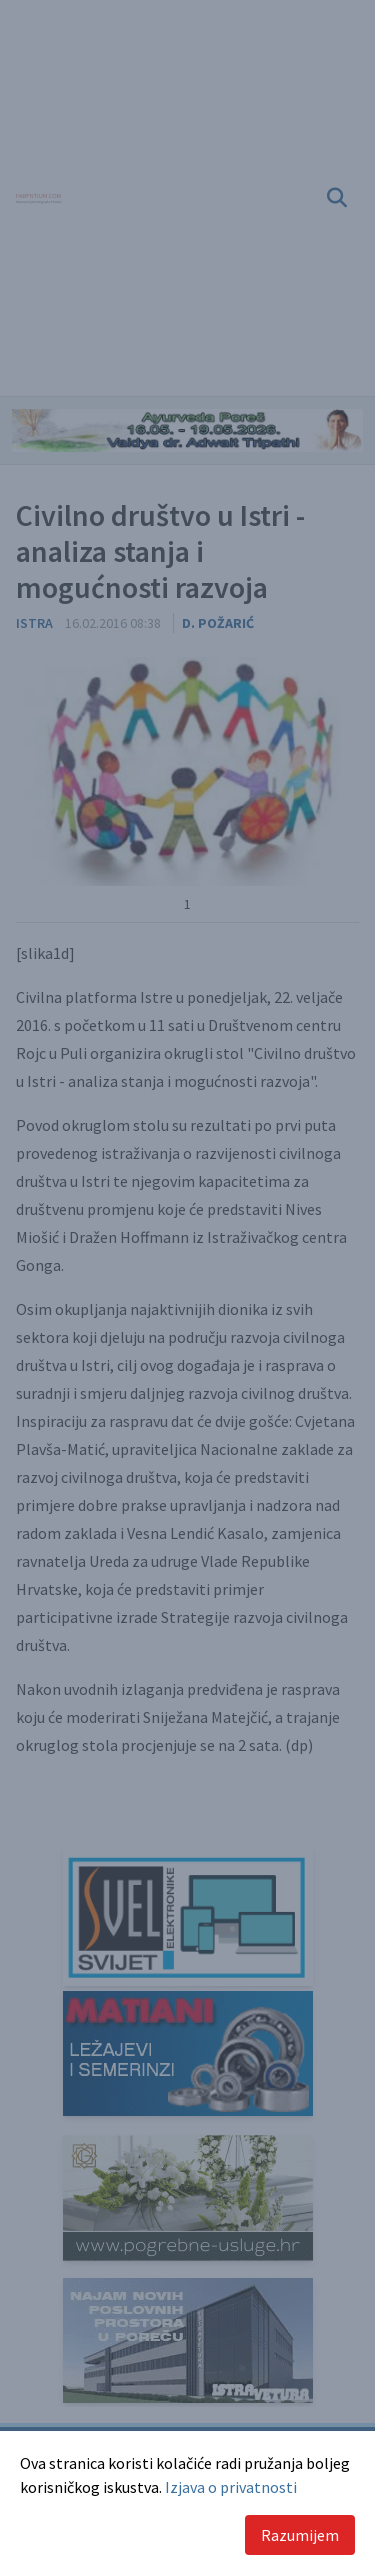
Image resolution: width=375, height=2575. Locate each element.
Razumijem (300, 2535)
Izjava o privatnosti (231, 2487)
